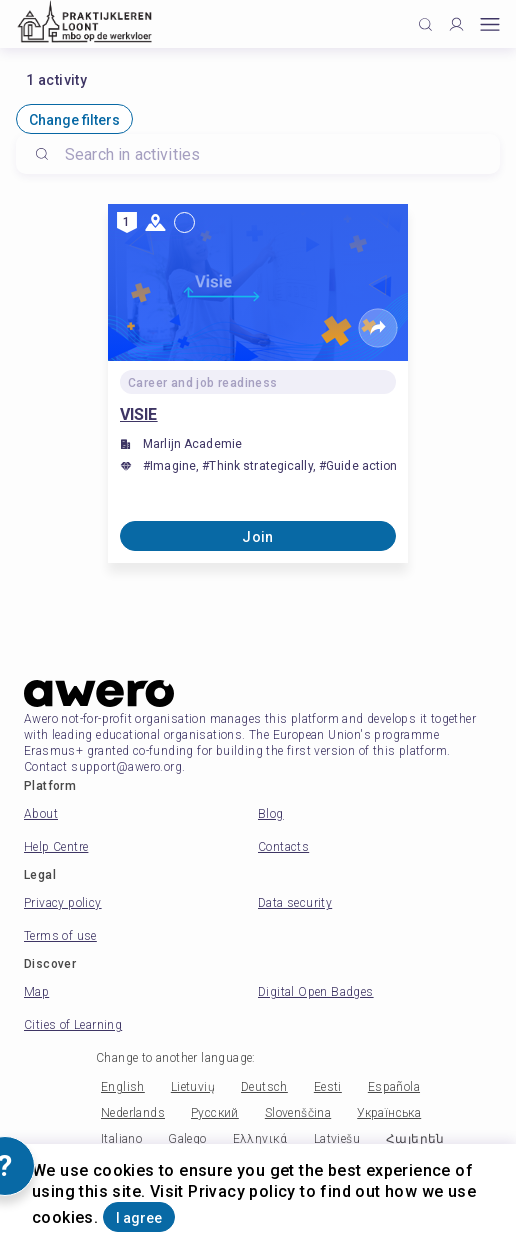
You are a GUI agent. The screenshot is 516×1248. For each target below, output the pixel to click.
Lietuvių (193, 1087)
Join (258, 537)
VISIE (139, 414)
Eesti (328, 1087)
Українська (389, 1113)
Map (36, 992)
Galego (187, 1139)
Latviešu (337, 1139)
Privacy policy (63, 903)
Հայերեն (415, 1139)
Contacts (283, 847)
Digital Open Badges (316, 992)
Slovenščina (298, 1113)
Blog (271, 814)
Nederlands (133, 1113)
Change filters (74, 120)
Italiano (121, 1139)
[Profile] (456, 24)
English (123, 1087)
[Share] (378, 328)
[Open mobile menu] (490, 24)
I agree (139, 1218)
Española (394, 1087)
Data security (295, 903)
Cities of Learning (73, 1025)
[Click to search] (425, 24)
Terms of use (60, 936)
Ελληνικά (260, 1139)
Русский (215, 1113)
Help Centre (56, 847)
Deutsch (264, 1087)
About (41, 814)
